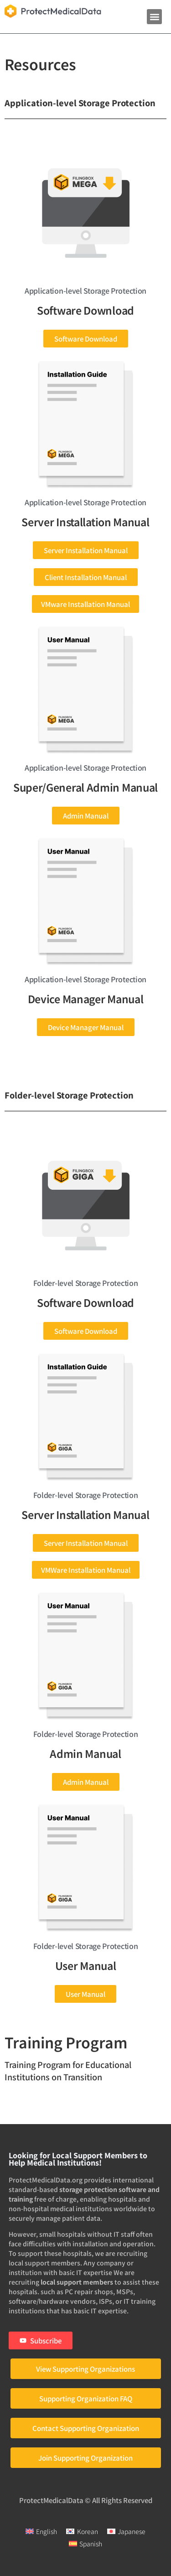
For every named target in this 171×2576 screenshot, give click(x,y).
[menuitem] (41, 2531)
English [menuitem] (46, 2531)
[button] (154, 16)
